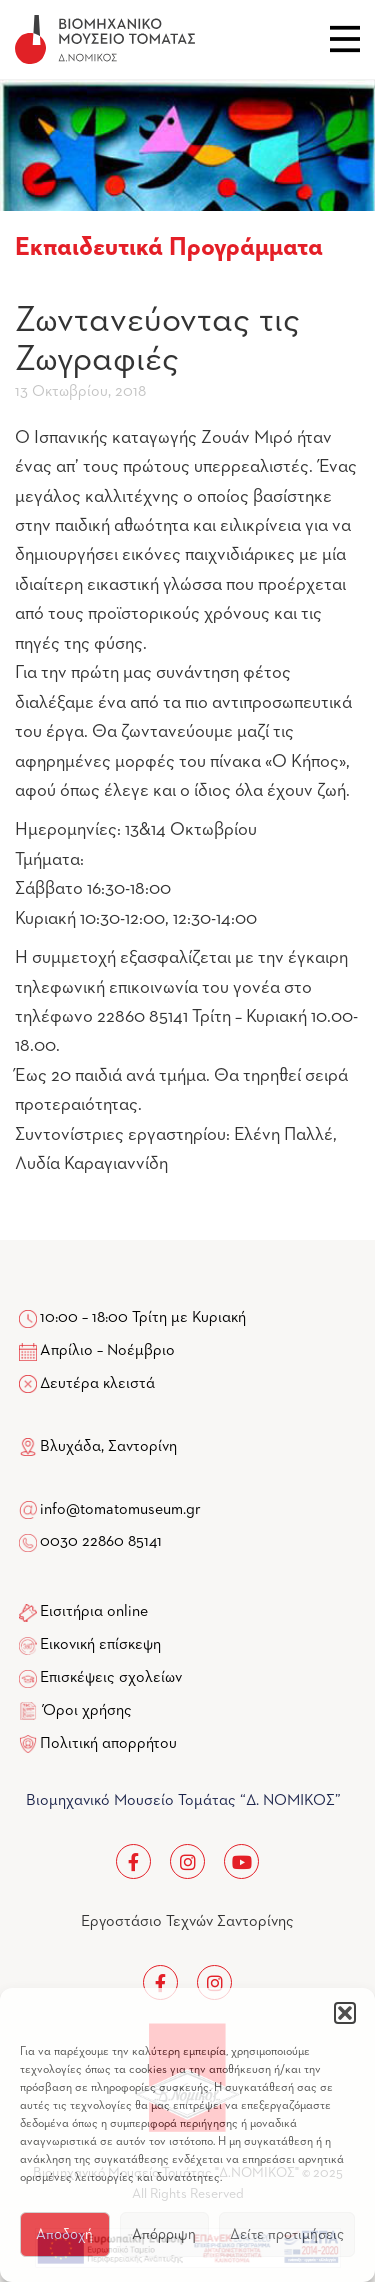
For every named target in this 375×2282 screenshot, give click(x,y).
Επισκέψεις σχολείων (111, 1678)
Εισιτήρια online (94, 1612)
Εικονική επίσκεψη (100, 1645)
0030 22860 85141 (99, 1542)
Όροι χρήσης (87, 1711)
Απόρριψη (164, 2234)
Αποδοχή (64, 2234)
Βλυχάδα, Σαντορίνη (98, 1447)
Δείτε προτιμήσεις (287, 2234)
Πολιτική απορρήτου (108, 1744)
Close (345, 39)
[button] (345, 2013)
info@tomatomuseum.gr (120, 1510)
